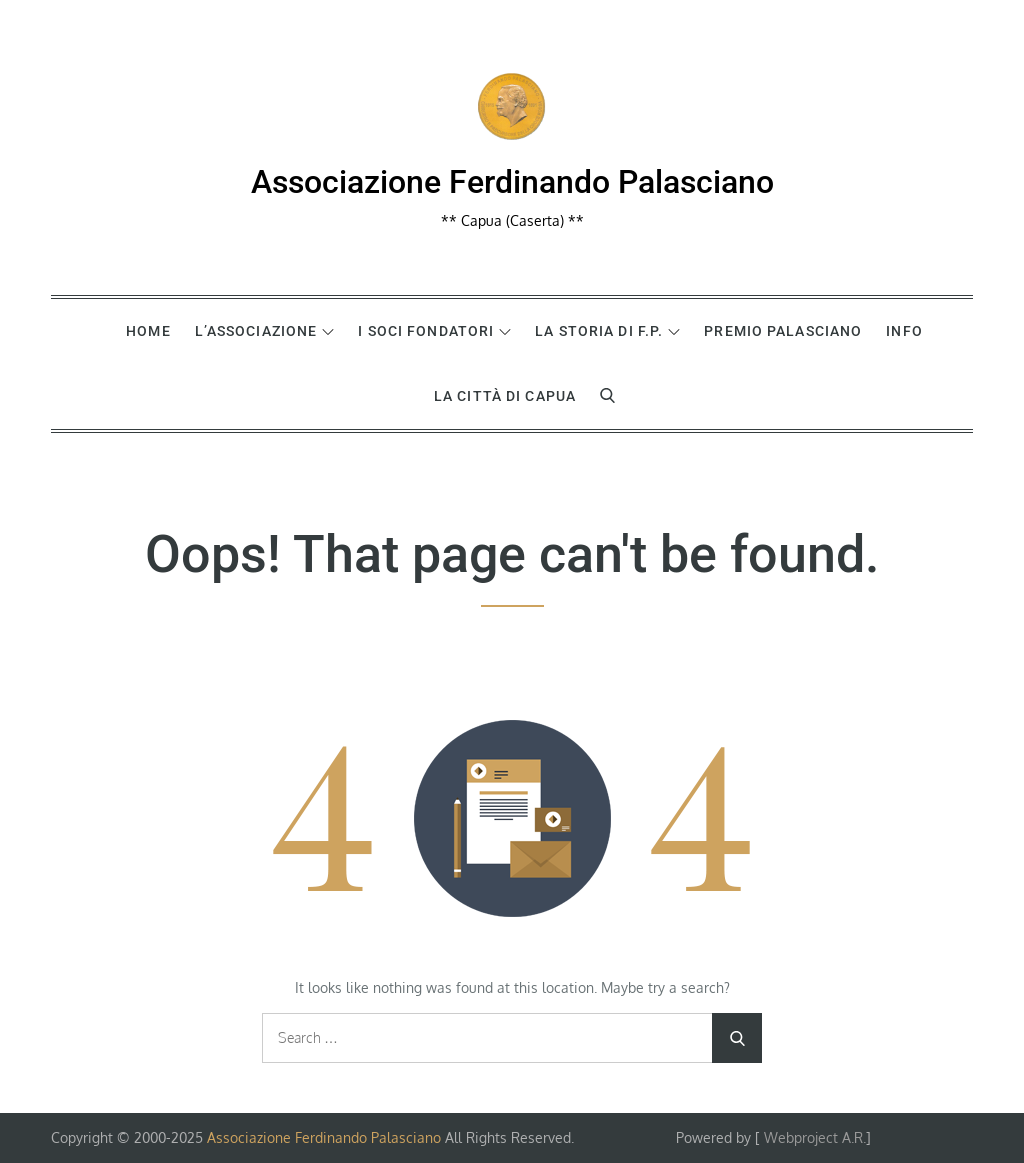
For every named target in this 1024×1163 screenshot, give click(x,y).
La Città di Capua (505, 396)
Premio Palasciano (783, 331)
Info (904, 331)
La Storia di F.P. (607, 331)
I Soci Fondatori (434, 331)
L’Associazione (265, 331)
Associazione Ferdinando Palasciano (512, 182)
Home (148, 331)
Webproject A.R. (815, 1137)
